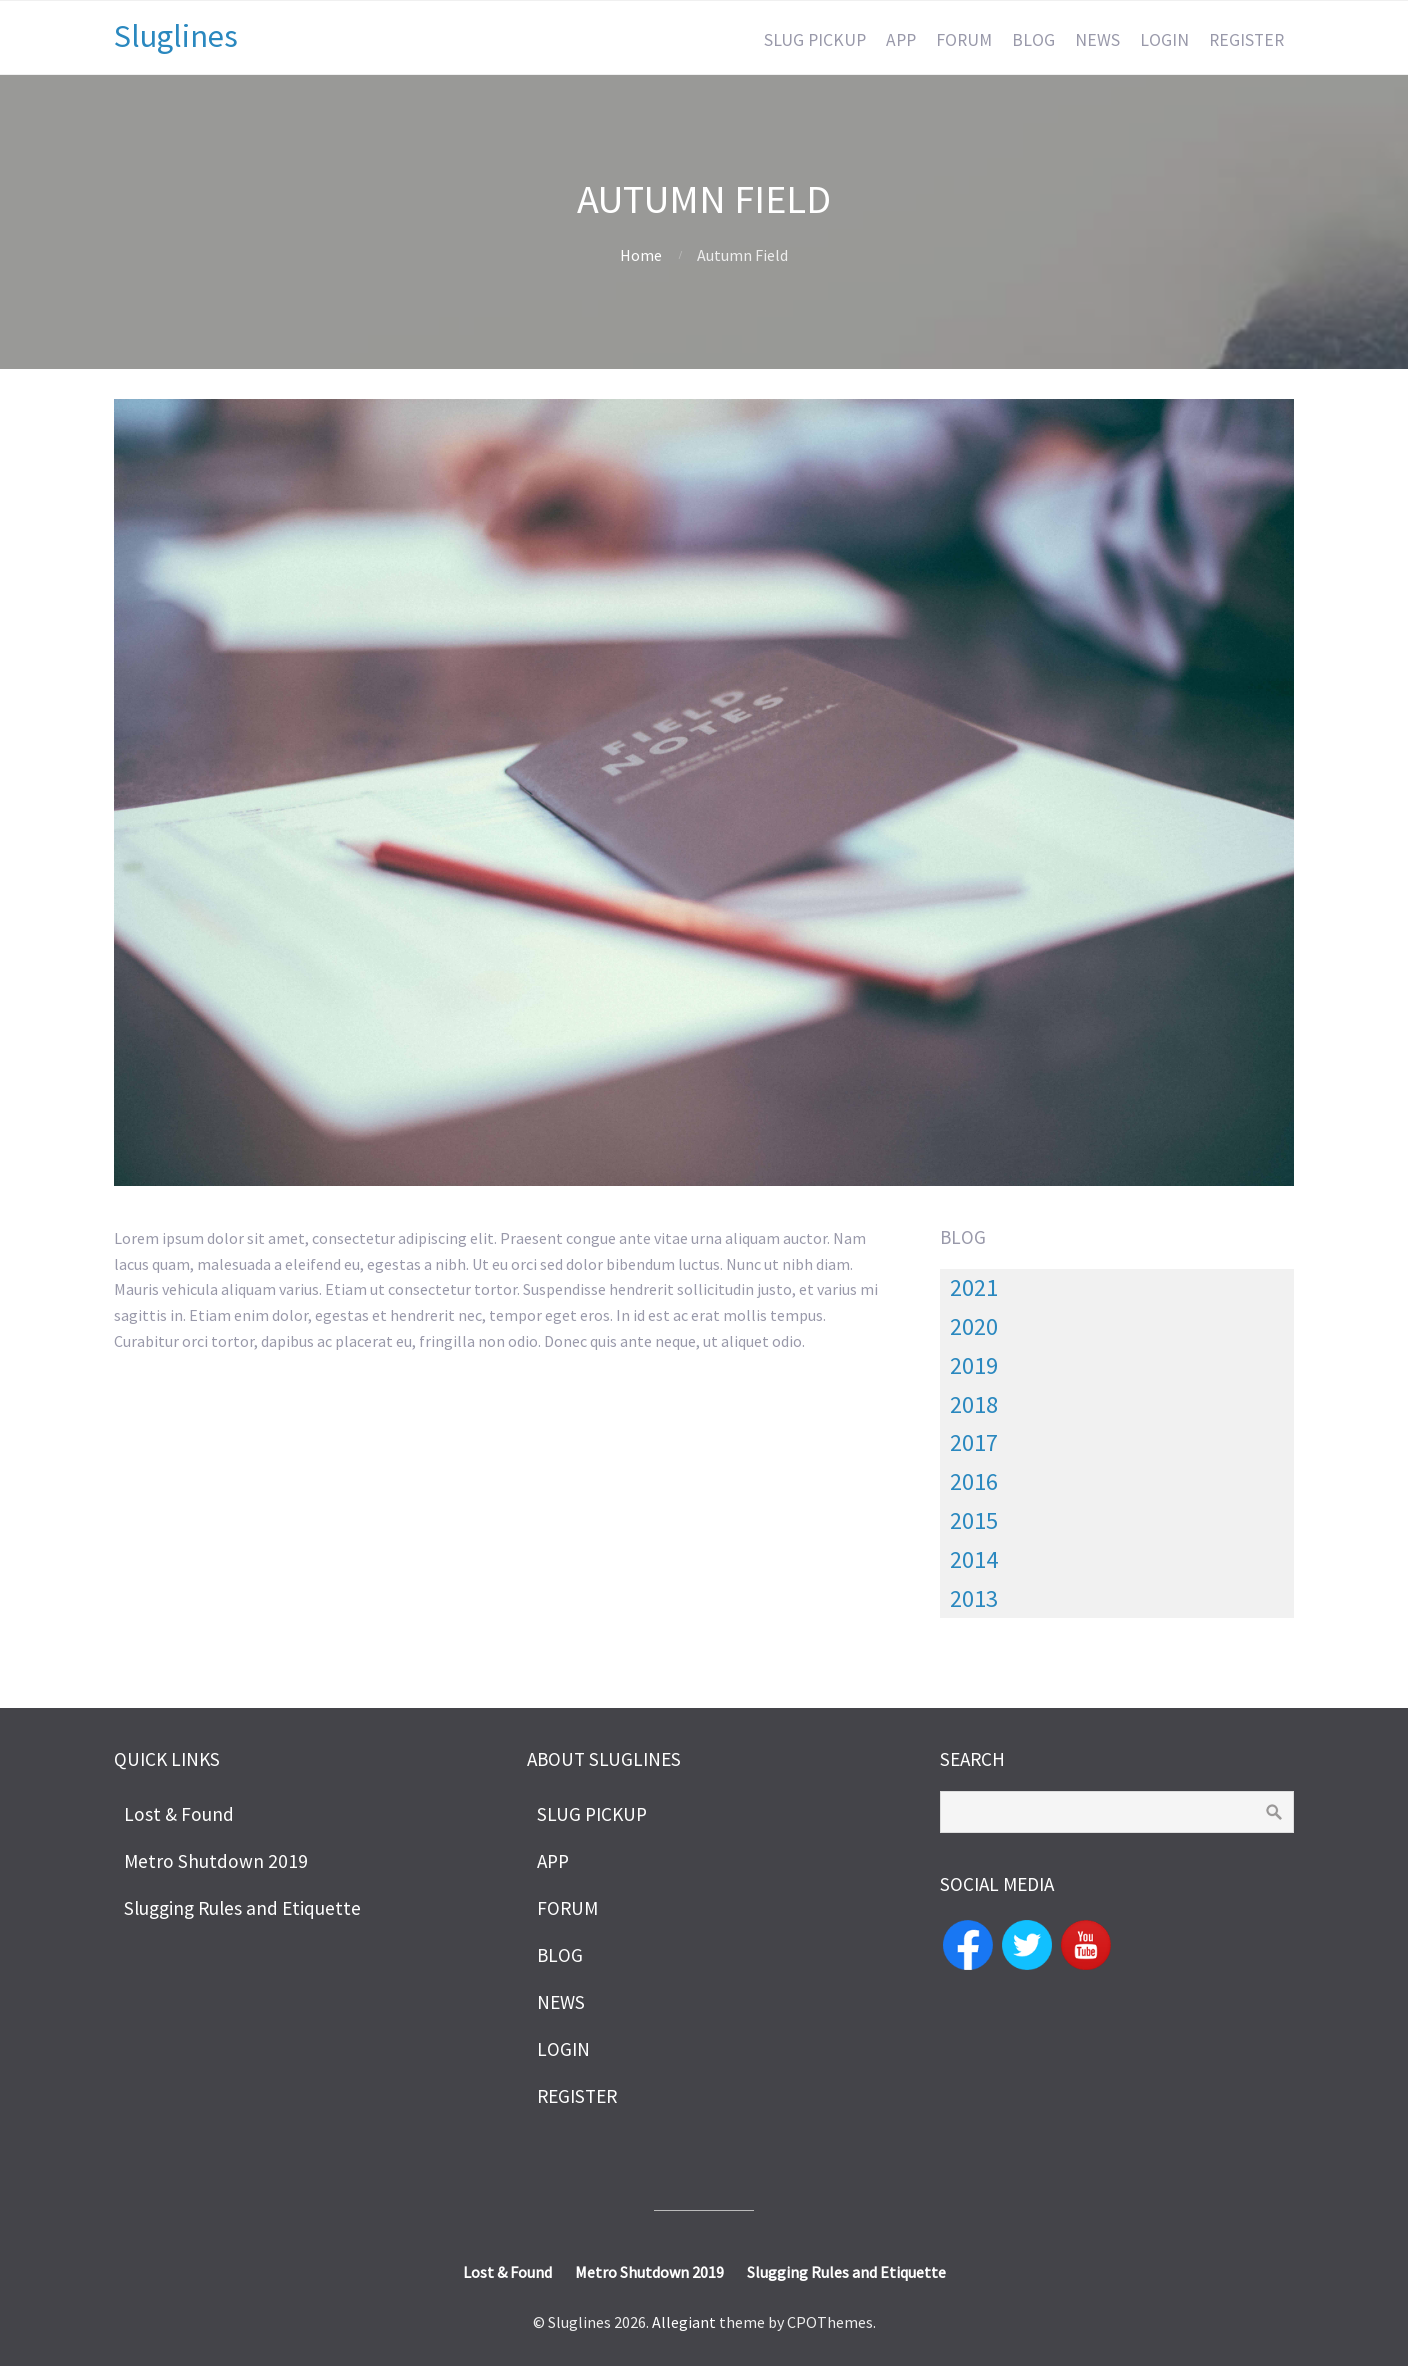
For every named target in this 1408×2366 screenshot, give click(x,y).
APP (901, 40)
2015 (974, 1520)
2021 (974, 1287)
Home (641, 255)
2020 (974, 1326)
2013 (974, 1598)
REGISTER (1246, 40)
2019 (974, 1365)
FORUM (964, 40)
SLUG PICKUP (815, 40)
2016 (974, 1481)
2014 (974, 1559)
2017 (974, 1442)
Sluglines (176, 36)
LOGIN (1164, 40)
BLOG (1033, 40)
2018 (974, 1404)
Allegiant (684, 2322)
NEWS (1097, 40)
